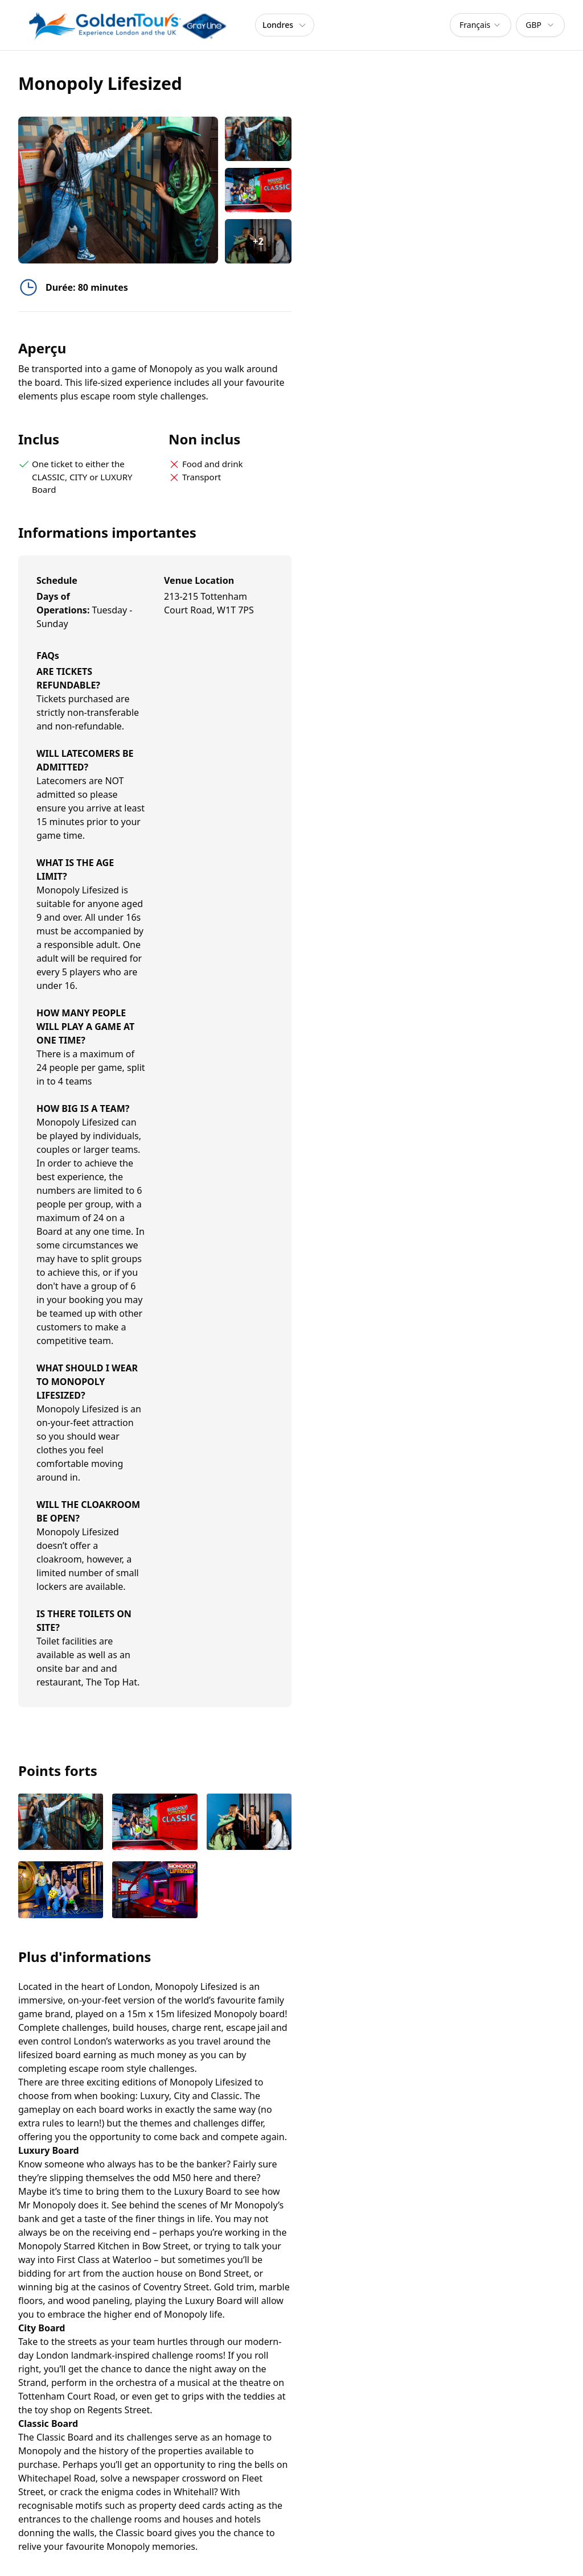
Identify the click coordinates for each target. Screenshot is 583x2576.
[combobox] (480, 25)
